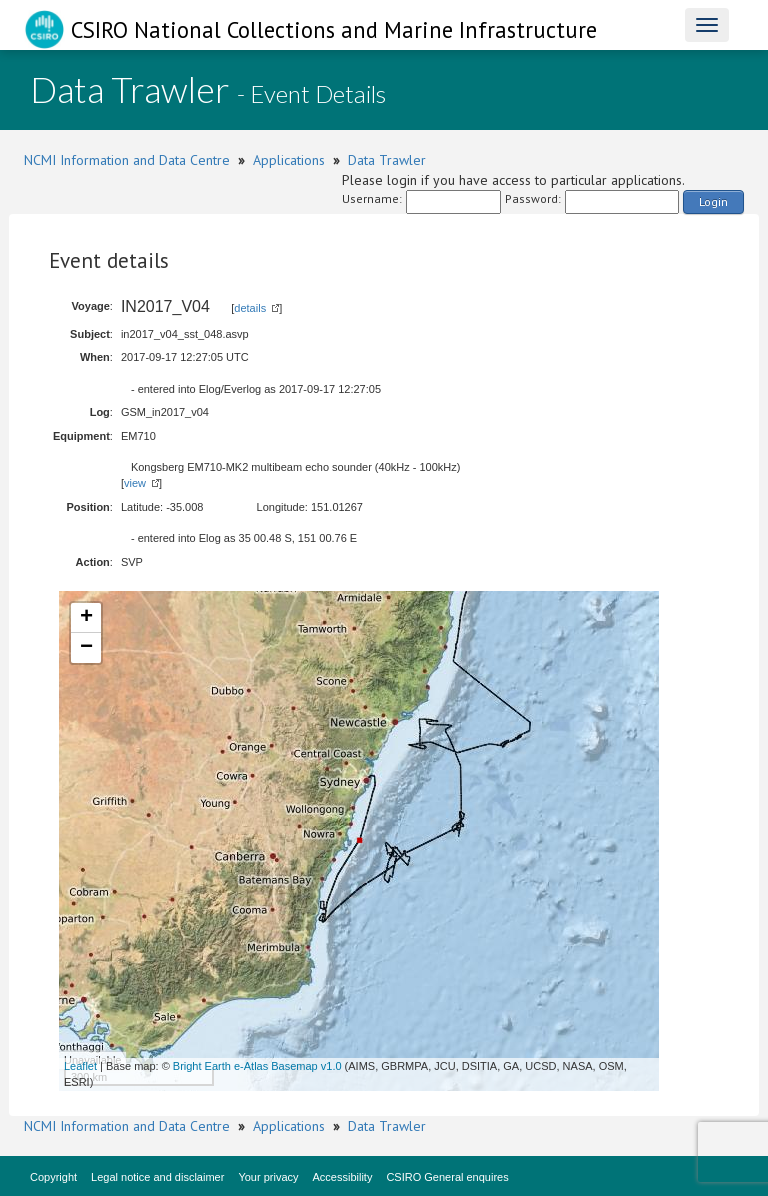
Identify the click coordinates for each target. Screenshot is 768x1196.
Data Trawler (387, 160)
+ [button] (86, 618)
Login (713, 201)
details (250, 308)
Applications (289, 160)
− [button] (86, 648)
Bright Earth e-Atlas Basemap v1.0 (257, 1066)
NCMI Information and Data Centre (127, 160)
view (135, 483)
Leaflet (80, 1066)
